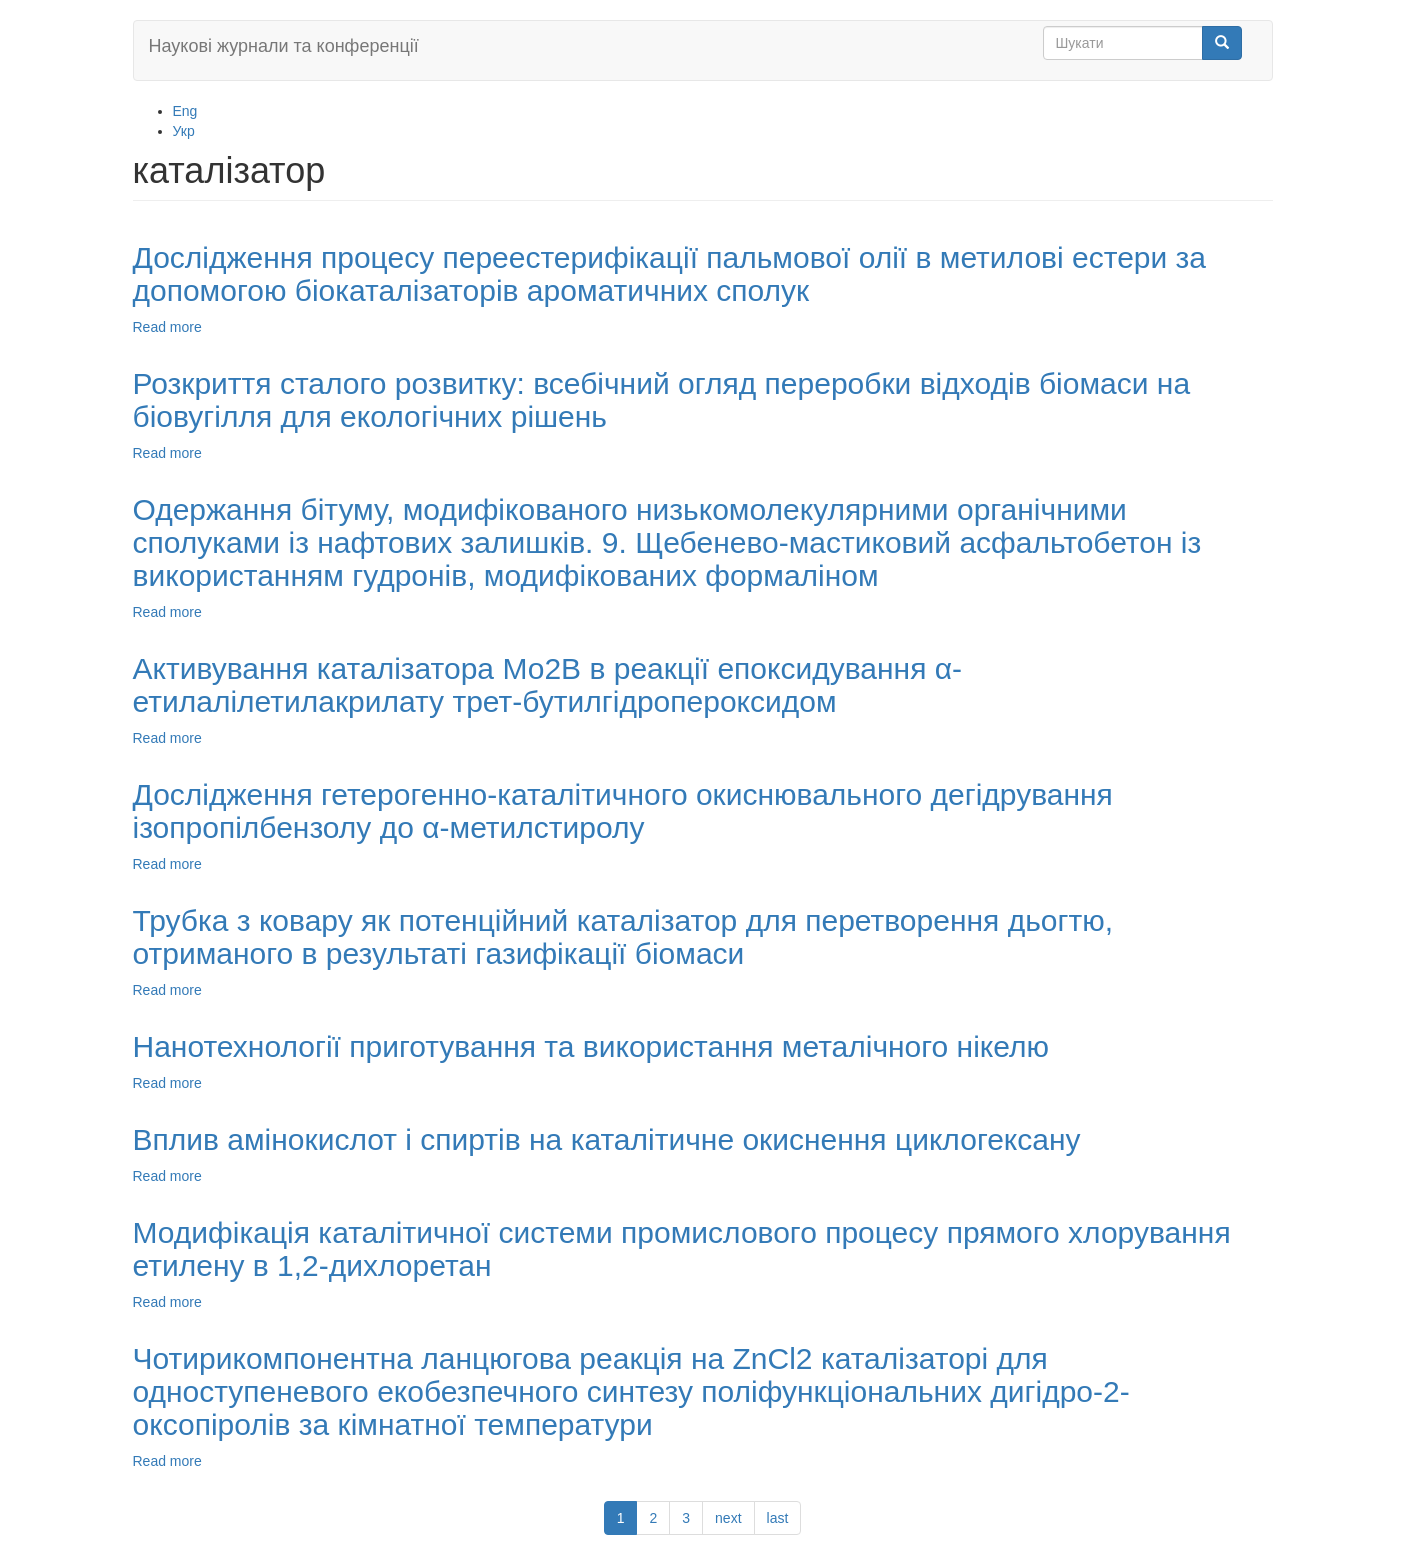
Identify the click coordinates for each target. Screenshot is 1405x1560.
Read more (167, 327)
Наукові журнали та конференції (284, 46)
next (728, 1518)
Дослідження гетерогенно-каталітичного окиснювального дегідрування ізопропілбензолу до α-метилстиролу (623, 811)
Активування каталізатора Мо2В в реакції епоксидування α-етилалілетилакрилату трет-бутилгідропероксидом (548, 685)
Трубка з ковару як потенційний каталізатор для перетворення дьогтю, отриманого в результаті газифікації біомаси (623, 937)
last (778, 1518)
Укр (184, 131)
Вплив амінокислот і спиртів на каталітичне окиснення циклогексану (607, 1139)
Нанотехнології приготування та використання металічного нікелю (591, 1046)
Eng (185, 111)
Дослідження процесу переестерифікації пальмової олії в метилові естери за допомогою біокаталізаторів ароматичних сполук (670, 274)
